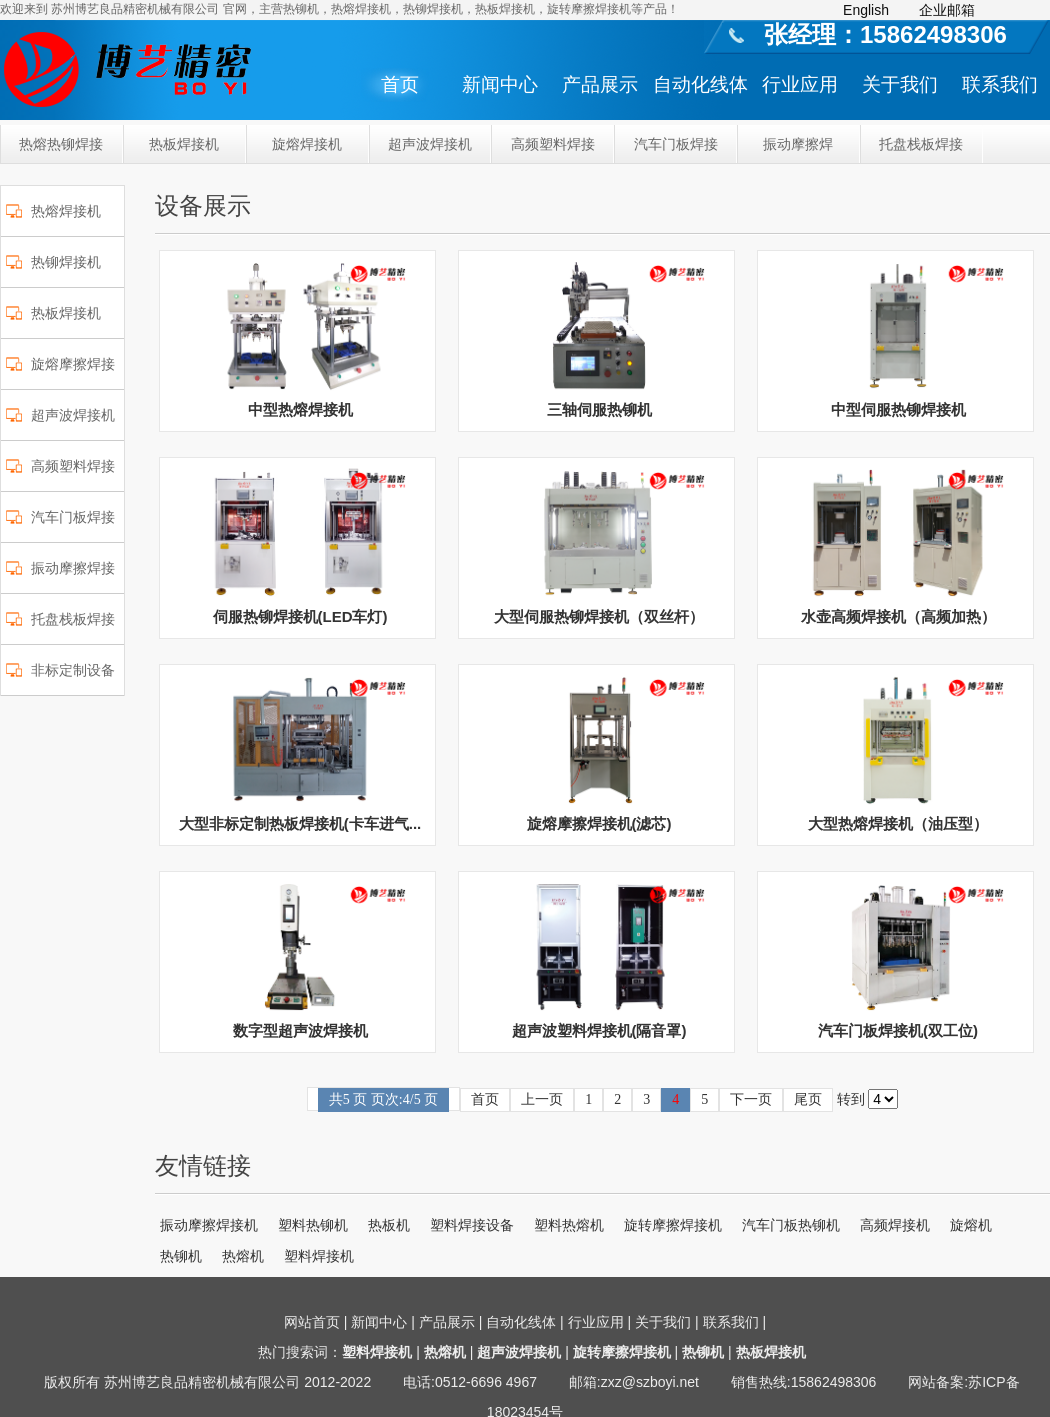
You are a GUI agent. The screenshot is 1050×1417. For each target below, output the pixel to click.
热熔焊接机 (66, 211)
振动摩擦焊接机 (209, 1225)
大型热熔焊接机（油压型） (898, 823)
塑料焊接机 (319, 1256)
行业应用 (800, 84)
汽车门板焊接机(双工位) (898, 1030)
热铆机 (181, 1256)
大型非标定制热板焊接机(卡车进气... (300, 823)
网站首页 (312, 1322)
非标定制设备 (73, 670)
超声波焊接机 (430, 144)
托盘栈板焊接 (921, 144)
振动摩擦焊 (798, 144)
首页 (400, 84)
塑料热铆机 (313, 1225)
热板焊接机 (184, 144)
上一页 (542, 1099)
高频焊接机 (895, 1225)
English (866, 10)
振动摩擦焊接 (73, 568)
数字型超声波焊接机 (300, 1030)
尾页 (808, 1099)
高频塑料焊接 (553, 144)
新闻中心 (500, 84)
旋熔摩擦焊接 (73, 364)
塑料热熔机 (569, 1225)
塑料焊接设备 (472, 1225)
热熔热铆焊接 (61, 144)
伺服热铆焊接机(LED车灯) (300, 616)
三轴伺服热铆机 (599, 409)
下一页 (751, 1099)
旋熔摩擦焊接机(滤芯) (599, 823)
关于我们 (900, 84)
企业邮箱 (947, 10)
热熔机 (243, 1256)
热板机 (389, 1225)
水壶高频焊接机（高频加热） (898, 616)
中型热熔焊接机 (300, 409)
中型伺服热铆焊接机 (898, 409)
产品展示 (600, 84)
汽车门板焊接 (676, 144)
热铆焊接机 (66, 262)
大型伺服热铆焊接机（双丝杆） (599, 616)
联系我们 (1000, 84)
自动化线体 (700, 84)
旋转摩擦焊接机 (673, 1225)
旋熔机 (971, 1225)
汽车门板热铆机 (791, 1225)
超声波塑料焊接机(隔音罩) (599, 1030)
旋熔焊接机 (307, 144)
